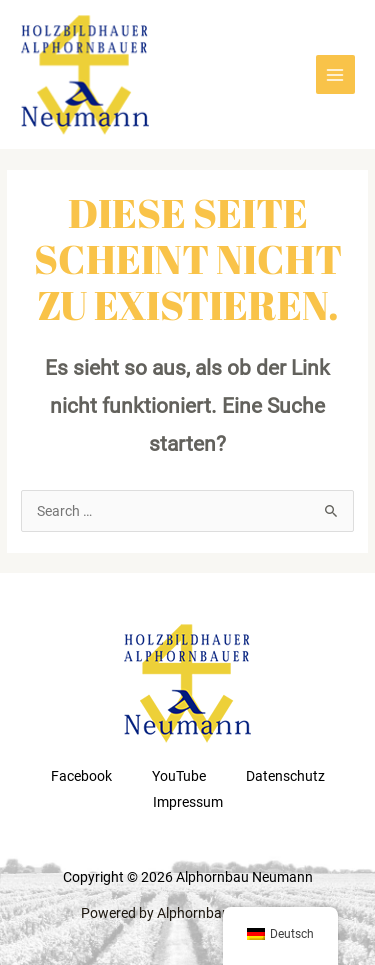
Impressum (188, 802)
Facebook (81, 776)
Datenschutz (285, 776)
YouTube (179, 776)
